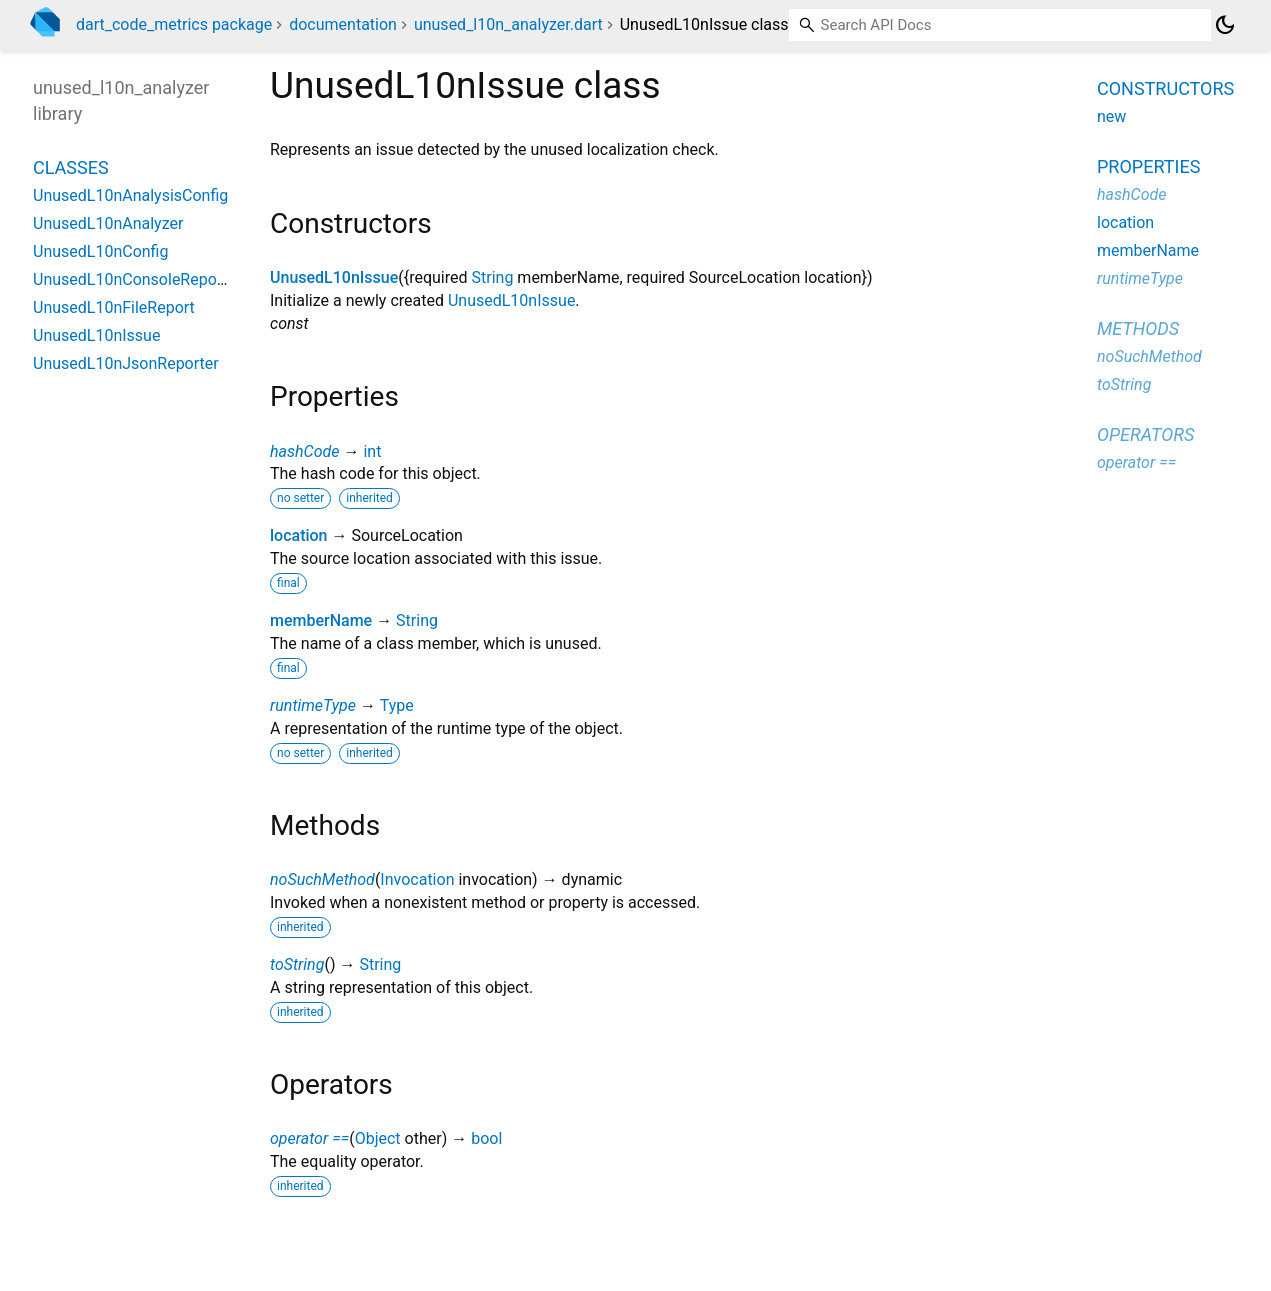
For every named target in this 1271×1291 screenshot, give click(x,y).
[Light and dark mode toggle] (1225, 25)
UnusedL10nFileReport (114, 307)
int (372, 451)
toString (297, 964)
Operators (1145, 434)
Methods (1138, 328)
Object (378, 1138)
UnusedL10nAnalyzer (108, 223)
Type (397, 705)
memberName (321, 620)
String (493, 277)
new (1111, 116)
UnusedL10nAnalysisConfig (130, 195)
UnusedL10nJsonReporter (126, 363)
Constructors (1165, 88)
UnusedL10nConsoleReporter (137, 279)
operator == (309, 1138)
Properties (1148, 166)
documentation (343, 24)
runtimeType (313, 705)
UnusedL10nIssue (334, 277)
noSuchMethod (322, 879)
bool (486, 1138)
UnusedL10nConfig (100, 251)
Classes (71, 167)
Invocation (417, 879)
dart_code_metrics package (174, 24)
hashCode (304, 451)
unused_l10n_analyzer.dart (508, 24)
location (299, 535)
